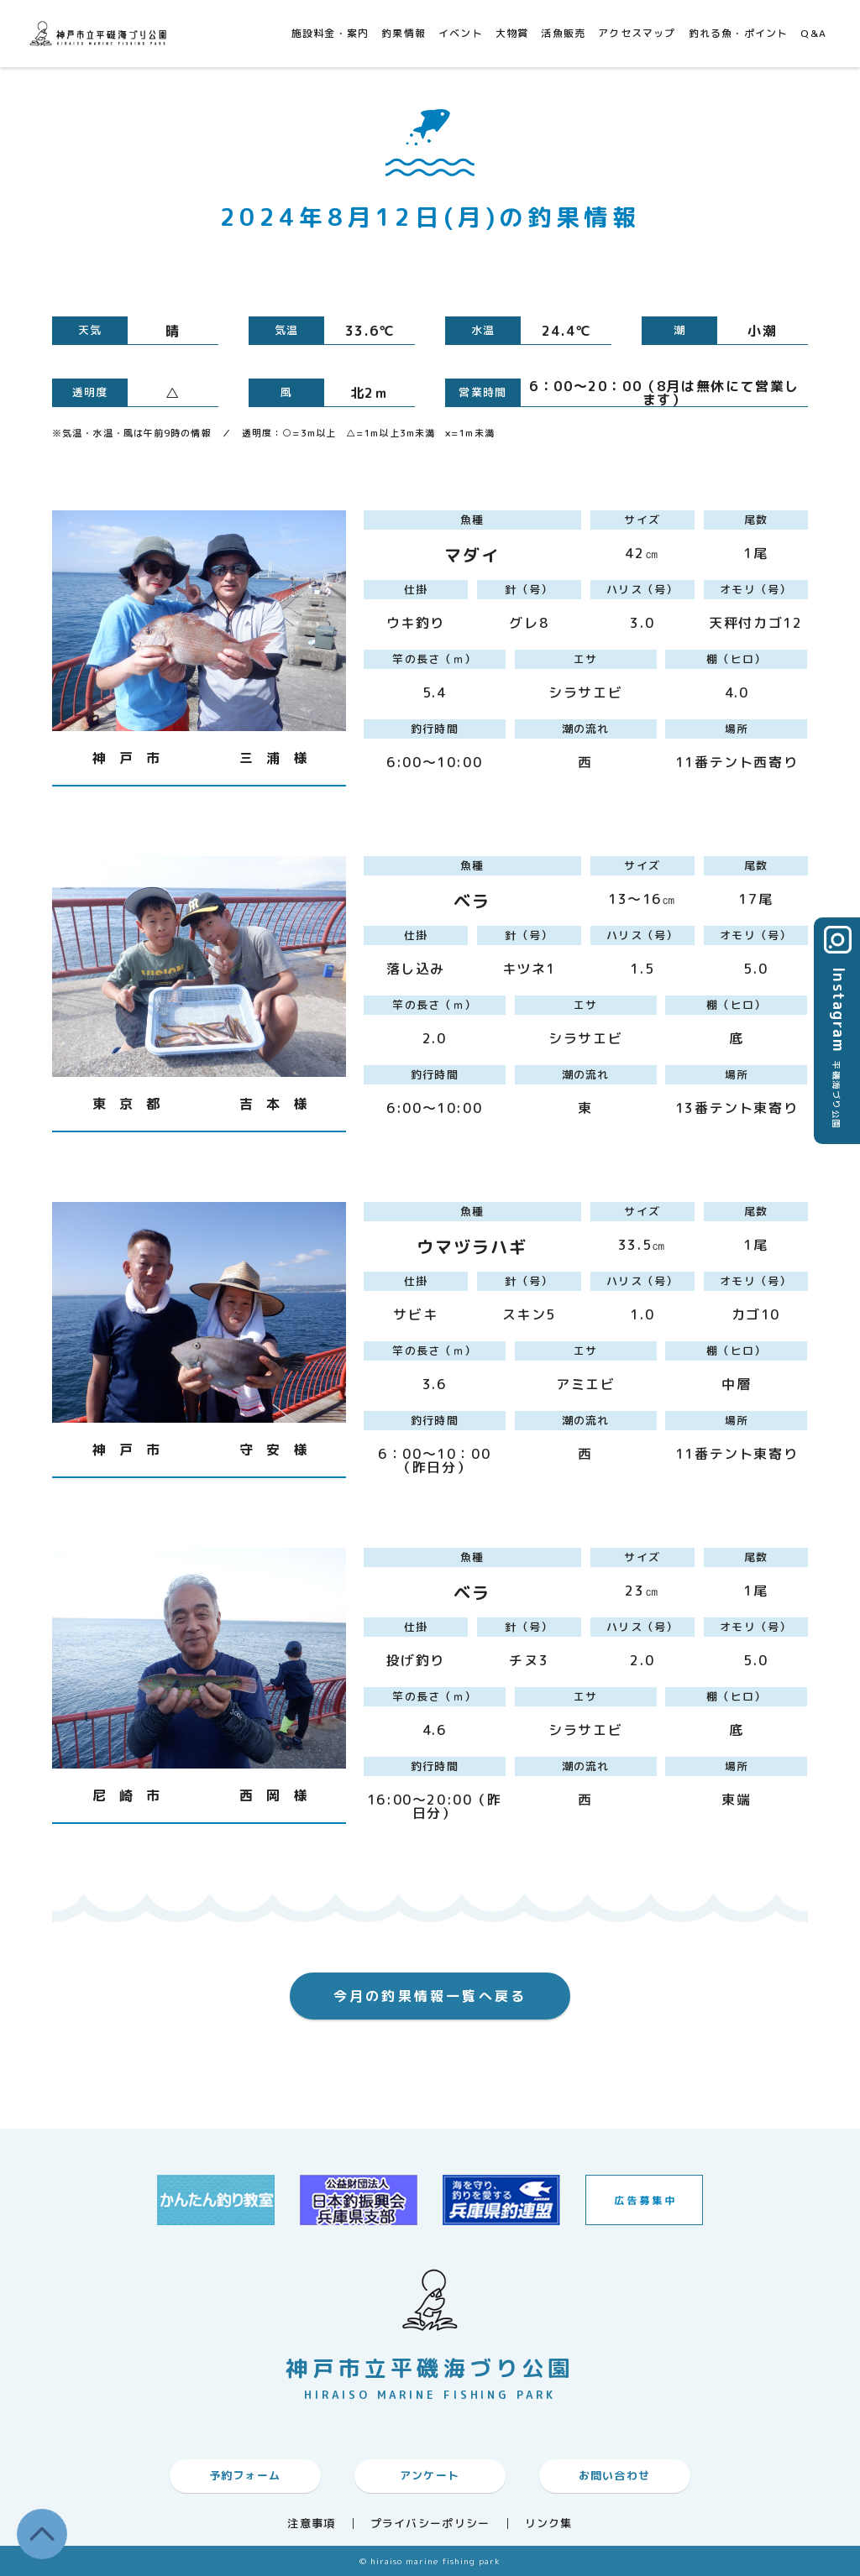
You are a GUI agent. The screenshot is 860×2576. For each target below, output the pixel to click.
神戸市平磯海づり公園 (101, 33)
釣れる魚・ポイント (739, 33)
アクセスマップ (636, 33)
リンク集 (549, 2523)
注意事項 (311, 2523)
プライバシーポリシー (430, 2523)
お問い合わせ (615, 2475)
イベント (460, 33)
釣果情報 (403, 33)
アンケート (430, 2475)
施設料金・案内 (330, 33)
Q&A (813, 33)
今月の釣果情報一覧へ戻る (430, 1996)
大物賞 (512, 33)
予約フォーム (245, 2475)
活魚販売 (563, 33)
